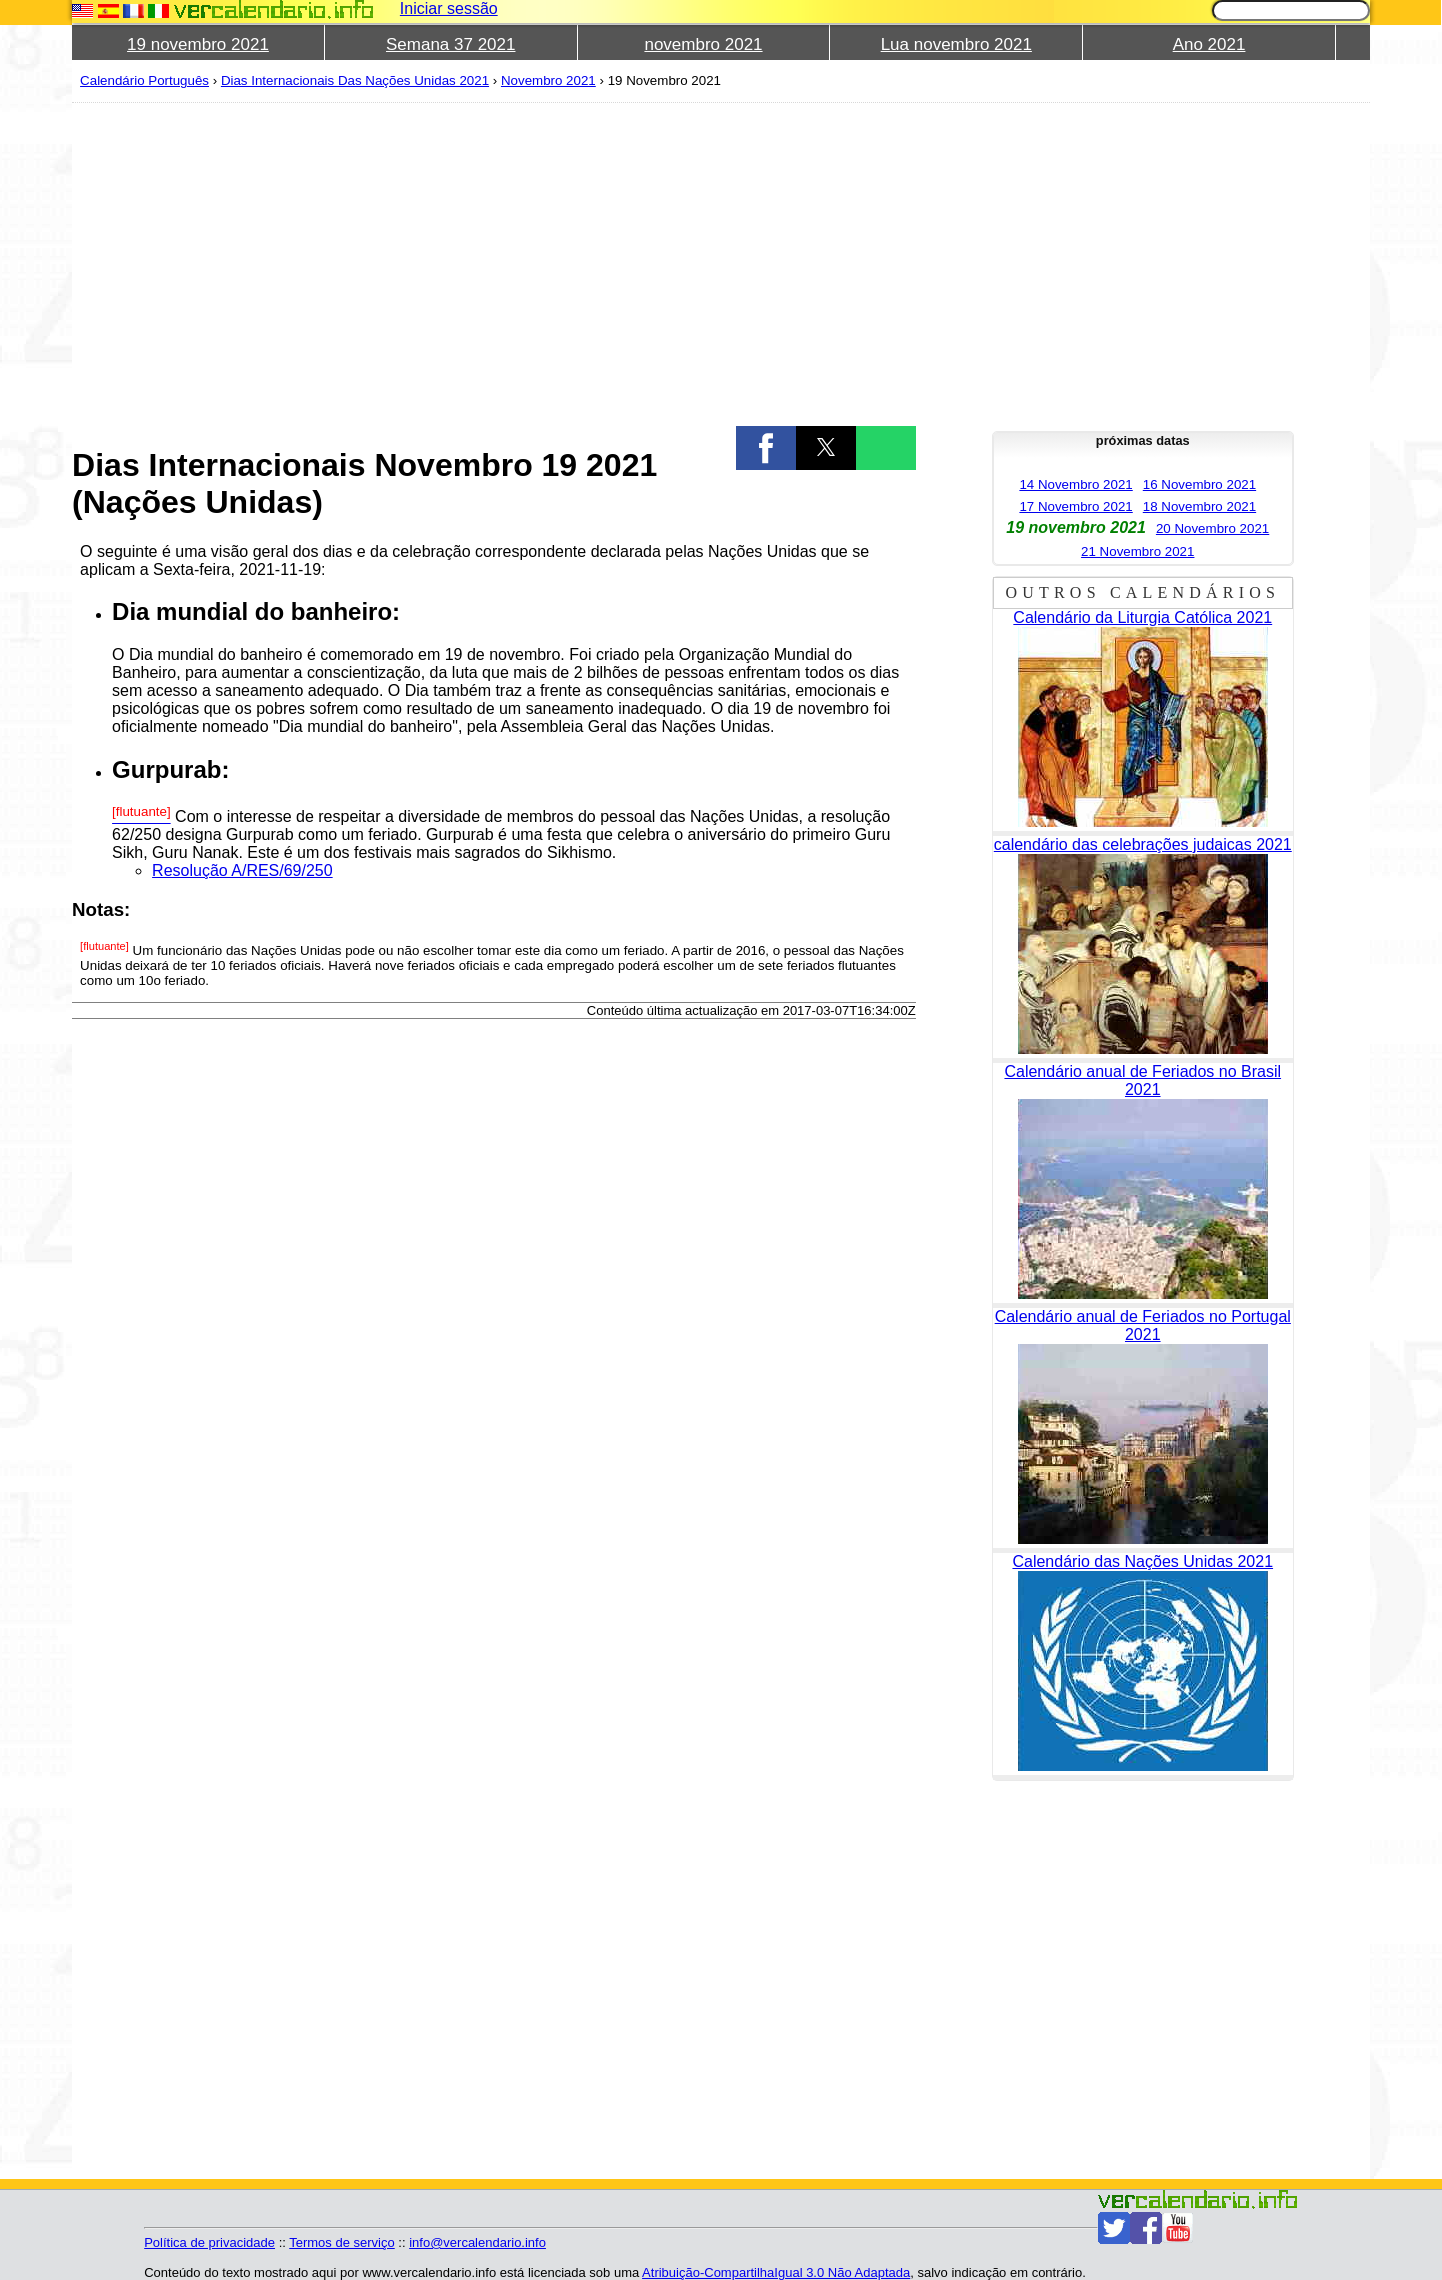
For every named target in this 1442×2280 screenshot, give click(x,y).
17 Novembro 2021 (1075, 506)
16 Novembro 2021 (1199, 484)
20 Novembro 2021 (1212, 528)
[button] (766, 448)
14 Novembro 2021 (1075, 484)
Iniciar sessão (449, 8)
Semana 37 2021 (451, 44)
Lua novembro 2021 (956, 44)
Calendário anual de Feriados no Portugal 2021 (1143, 1325)
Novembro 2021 (548, 80)
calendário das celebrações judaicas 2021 (1143, 844)
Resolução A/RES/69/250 (242, 870)
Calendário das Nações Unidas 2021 (1142, 1561)
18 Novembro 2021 (1199, 506)
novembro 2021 (703, 44)
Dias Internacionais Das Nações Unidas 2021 (355, 80)
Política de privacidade (209, 2242)
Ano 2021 (1209, 44)
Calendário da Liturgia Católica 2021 (1142, 617)
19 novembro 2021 (198, 44)
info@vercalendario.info (477, 2242)
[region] (494, 262)
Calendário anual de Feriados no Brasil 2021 (1142, 1080)
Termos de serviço (341, 2242)
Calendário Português (144, 80)
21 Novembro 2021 (1137, 551)
